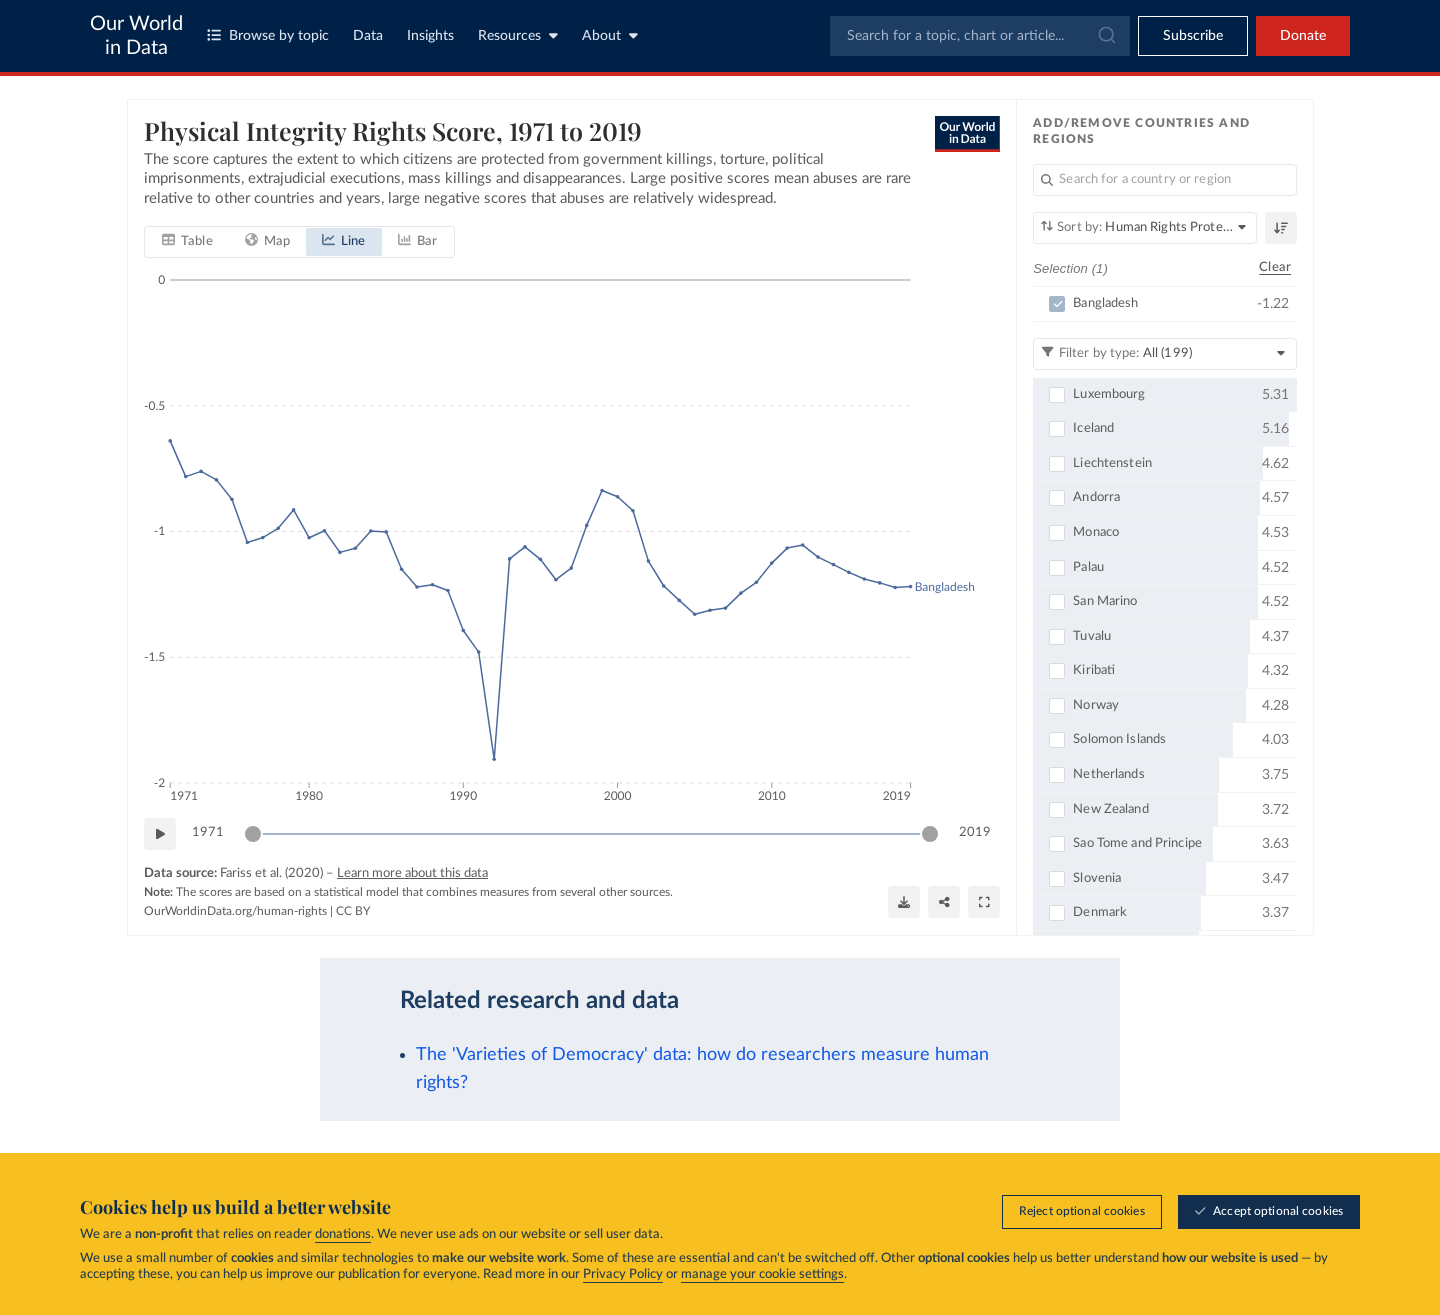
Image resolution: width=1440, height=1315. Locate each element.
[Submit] (1105, 36)
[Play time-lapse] (160, 834)
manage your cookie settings (762, 1274)
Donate (1303, 36)
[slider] (253, 834)
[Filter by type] (1165, 353)
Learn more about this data (412, 873)
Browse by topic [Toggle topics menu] (268, 35)
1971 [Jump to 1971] (208, 832)
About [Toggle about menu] (610, 35)
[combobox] (980, 36)
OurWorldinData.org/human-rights (235, 911)
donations (343, 1234)
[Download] (904, 902)
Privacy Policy (623, 1274)
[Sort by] (1145, 228)
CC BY (353, 911)
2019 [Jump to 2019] (975, 832)
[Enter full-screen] (984, 902)
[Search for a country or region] (1165, 180)
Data (368, 36)
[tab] (187, 242)
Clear (1275, 267)
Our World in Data (136, 36)
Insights (430, 36)
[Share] (944, 902)
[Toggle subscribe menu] (1193, 36)
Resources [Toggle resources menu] (518, 35)
